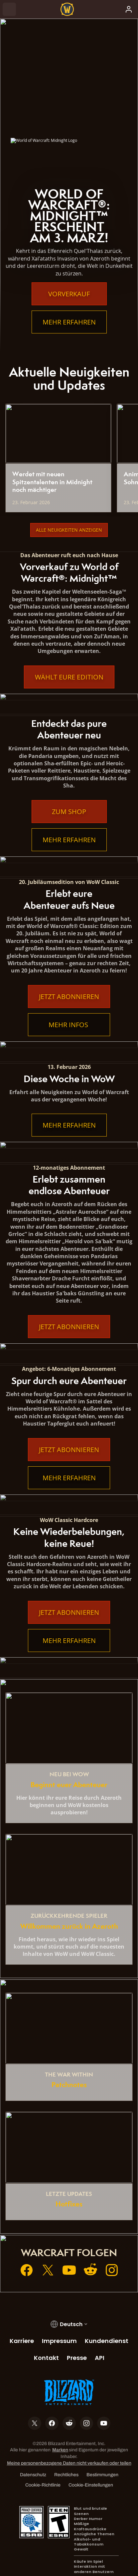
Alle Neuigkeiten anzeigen (69, 530)
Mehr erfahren (69, 322)
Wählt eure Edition (69, 677)
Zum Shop (69, 811)
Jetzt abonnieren (69, 996)
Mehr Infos (69, 1024)
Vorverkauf (69, 293)
